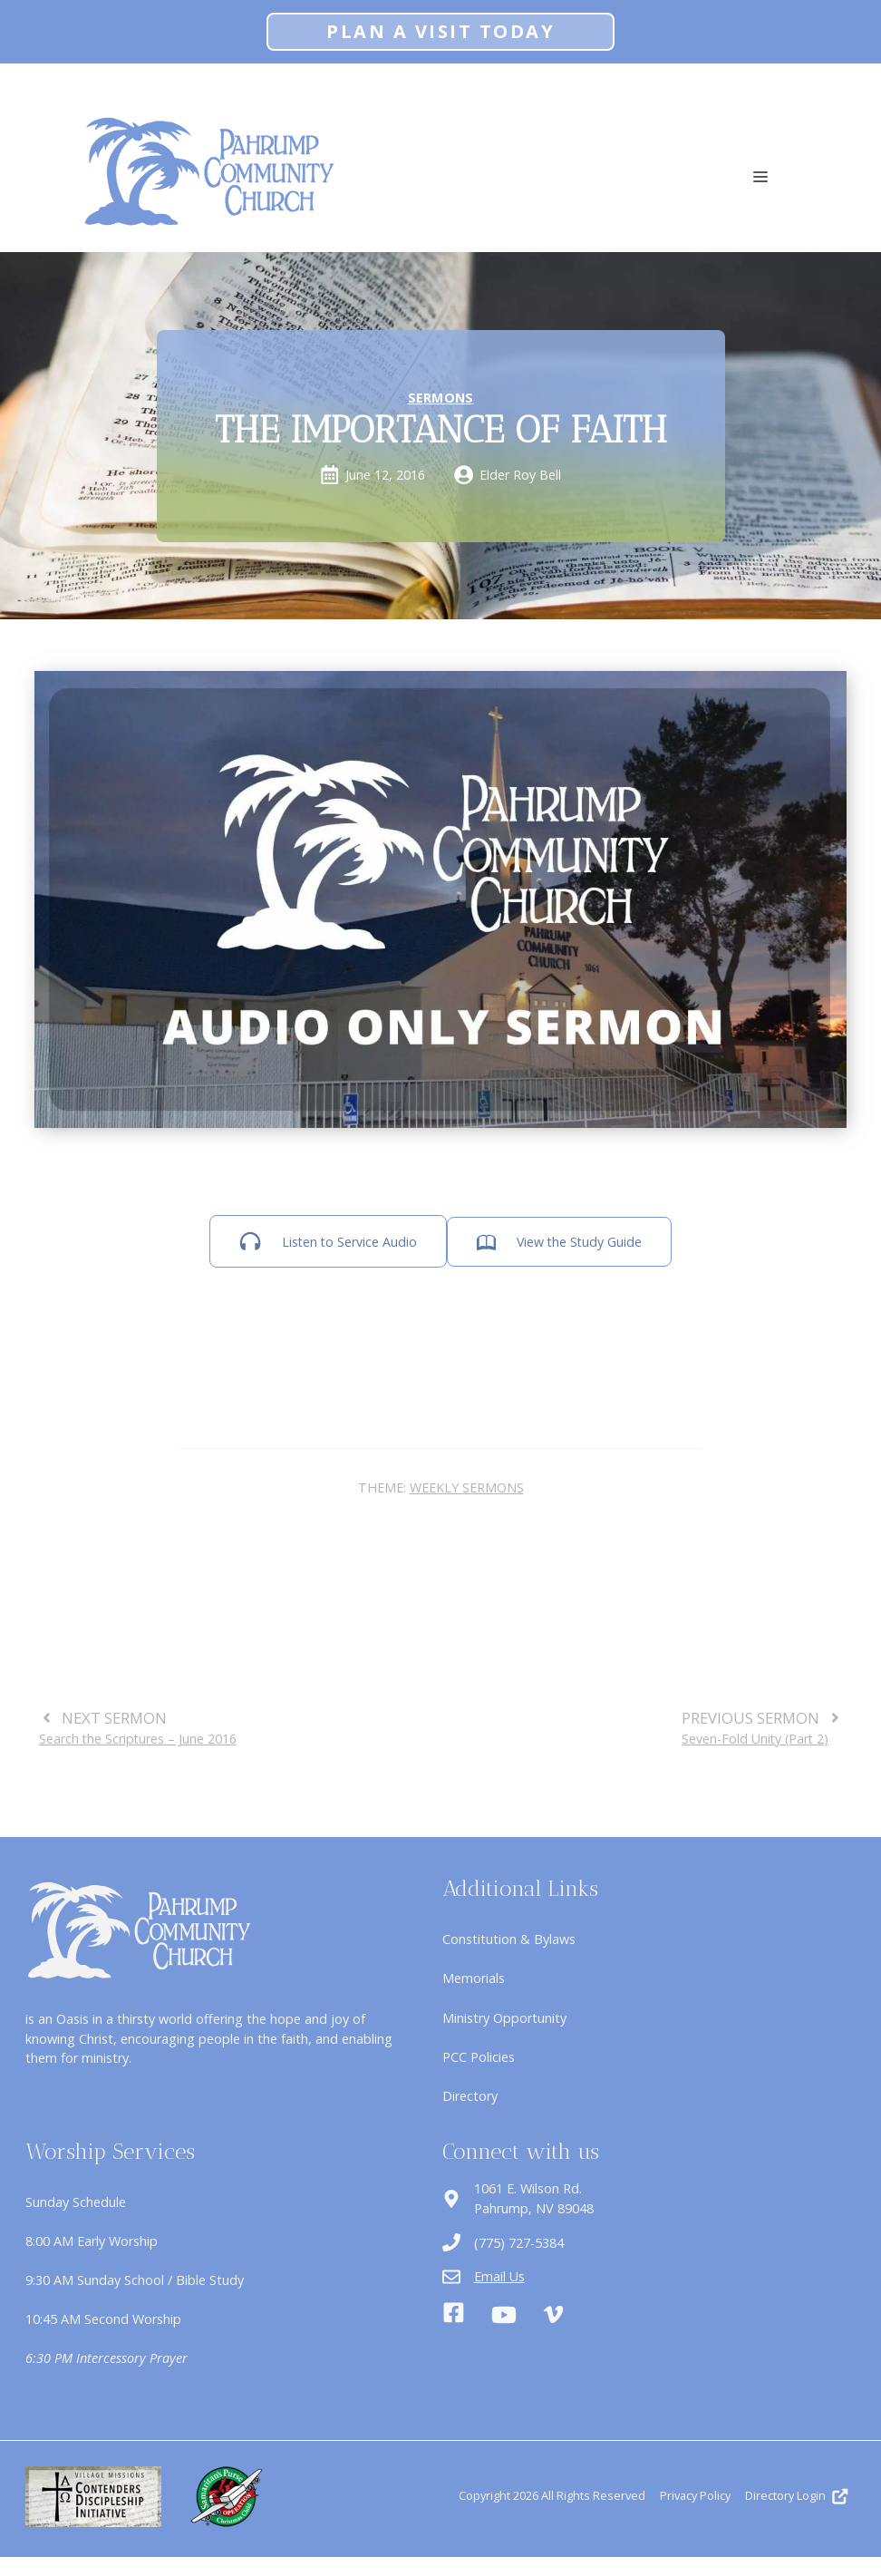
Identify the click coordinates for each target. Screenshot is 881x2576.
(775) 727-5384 (519, 2242)
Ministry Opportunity (504, 2018)
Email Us (499, 2276)
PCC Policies (478, 2057)
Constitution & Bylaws (509, 1939)
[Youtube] (504, 2315)
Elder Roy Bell (520, 474)
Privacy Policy (695, 2495)
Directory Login (785, 2495)
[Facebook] (453, 2314)
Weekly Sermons (467, 1487)
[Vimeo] (553, 2314)
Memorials (473, 1978)
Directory (470, 2096)
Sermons (441, 397)
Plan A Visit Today (440, 31)
